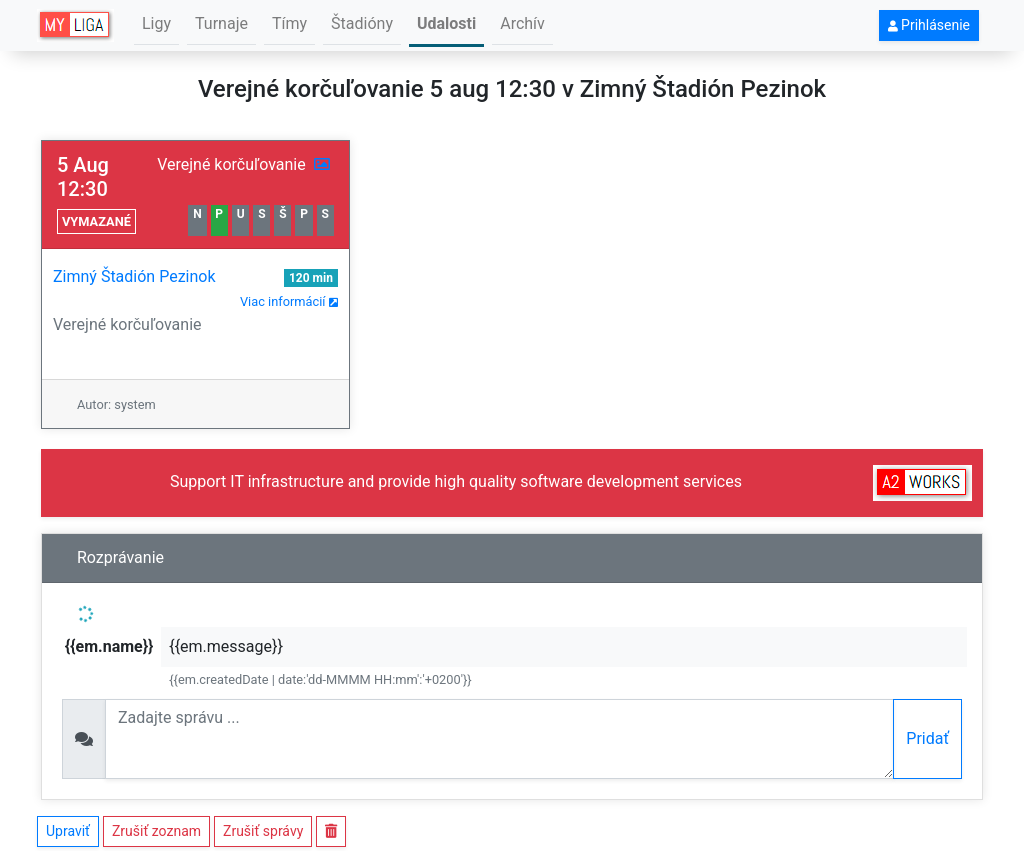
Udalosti (446, 23)
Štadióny (362, 23)
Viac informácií (289, 301)
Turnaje (221, 23)
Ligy (156, 23)
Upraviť (68, 831)
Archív (522, 23)
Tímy (289, 23)
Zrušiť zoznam (156, 831)
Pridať (927, 738)
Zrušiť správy (263, 831)
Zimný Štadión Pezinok (134, 276)
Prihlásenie (929, 25)
